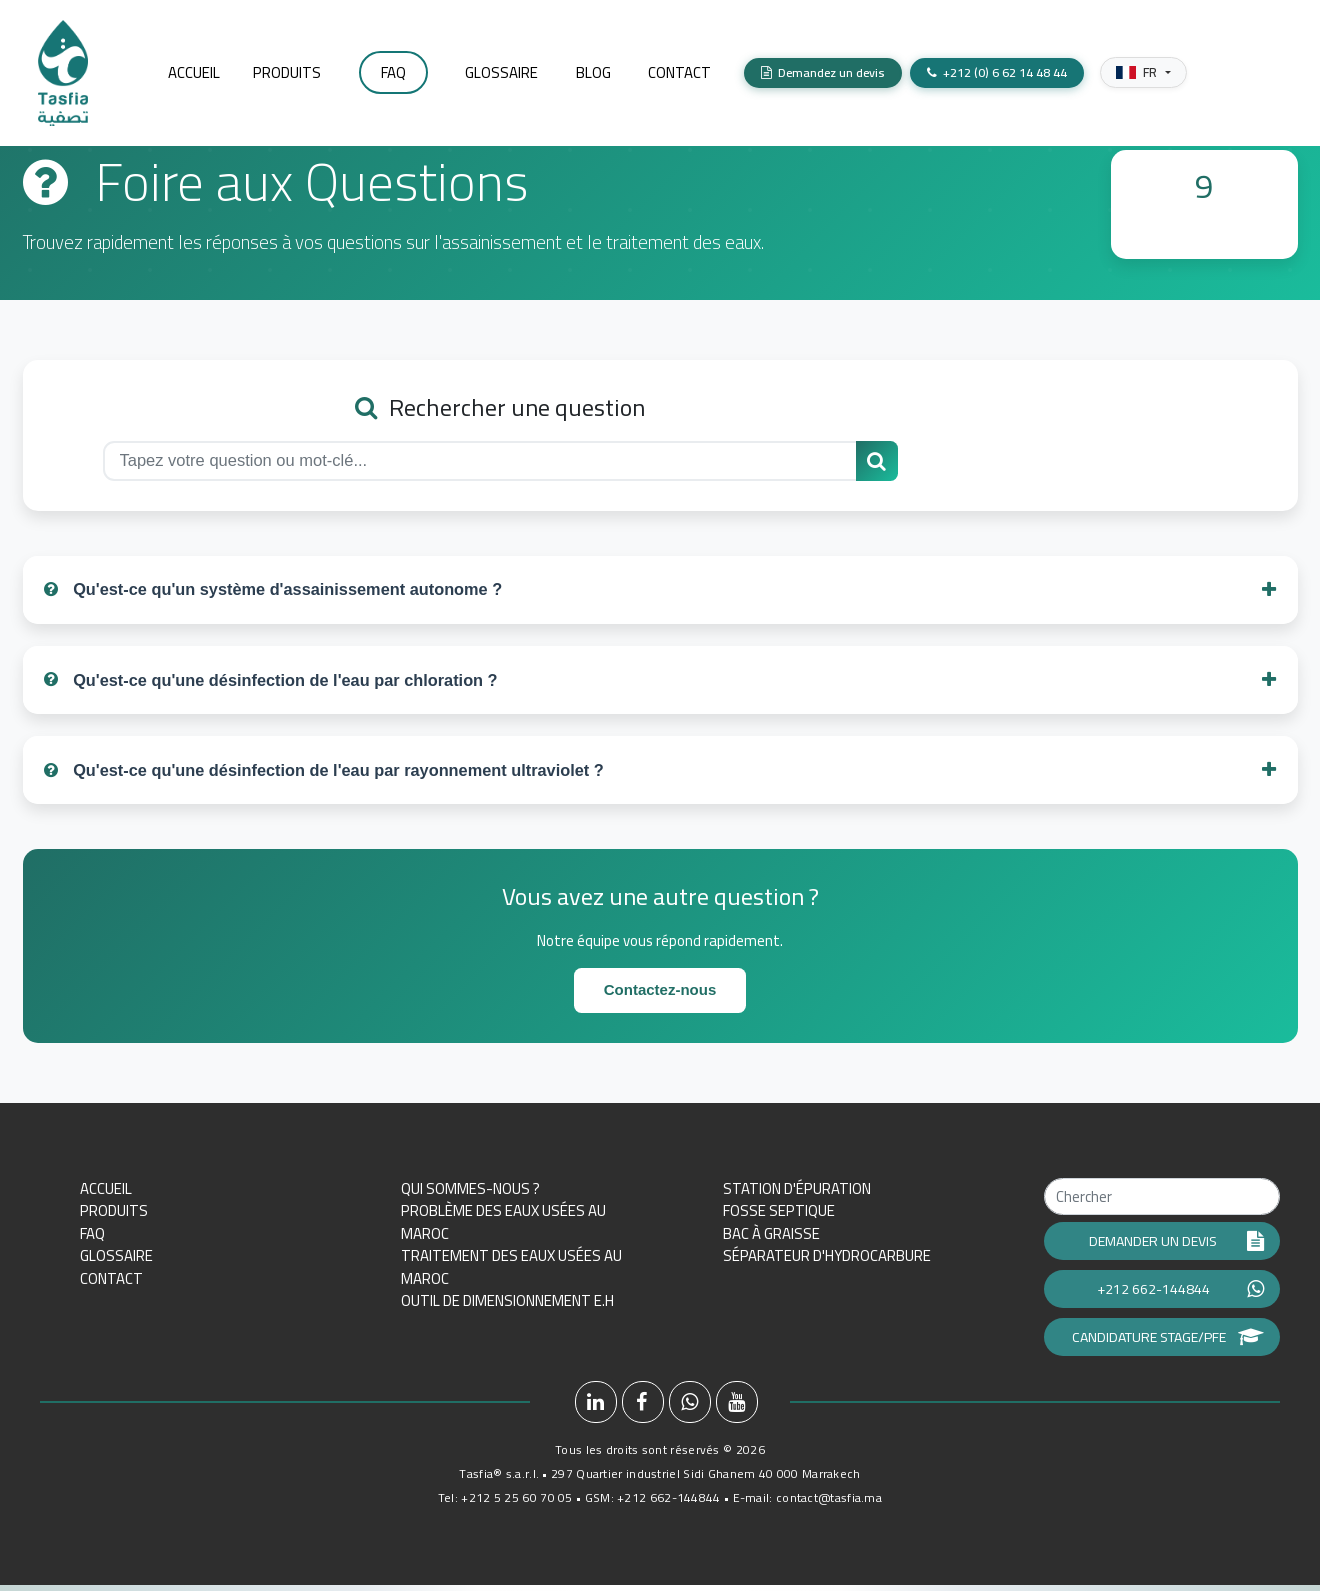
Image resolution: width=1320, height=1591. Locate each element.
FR (1137, 62)
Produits (114, 1216)
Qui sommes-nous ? (470, 1194)
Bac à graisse (771, 1239)
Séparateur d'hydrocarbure (827, 1261)
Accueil (106, 1194)
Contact (111, 1284)
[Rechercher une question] (877, 461)
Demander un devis (1176, 1247)
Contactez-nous (660, 995)
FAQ (92, 1239)
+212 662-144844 (1180, 1295)
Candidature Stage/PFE (1168, 1343)
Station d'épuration (797, 1194)
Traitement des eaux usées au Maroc (511, 1273)
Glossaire (116, 1261)
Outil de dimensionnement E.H (507, 1306)
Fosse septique (779, 1216)
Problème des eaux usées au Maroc (503, 1228)
